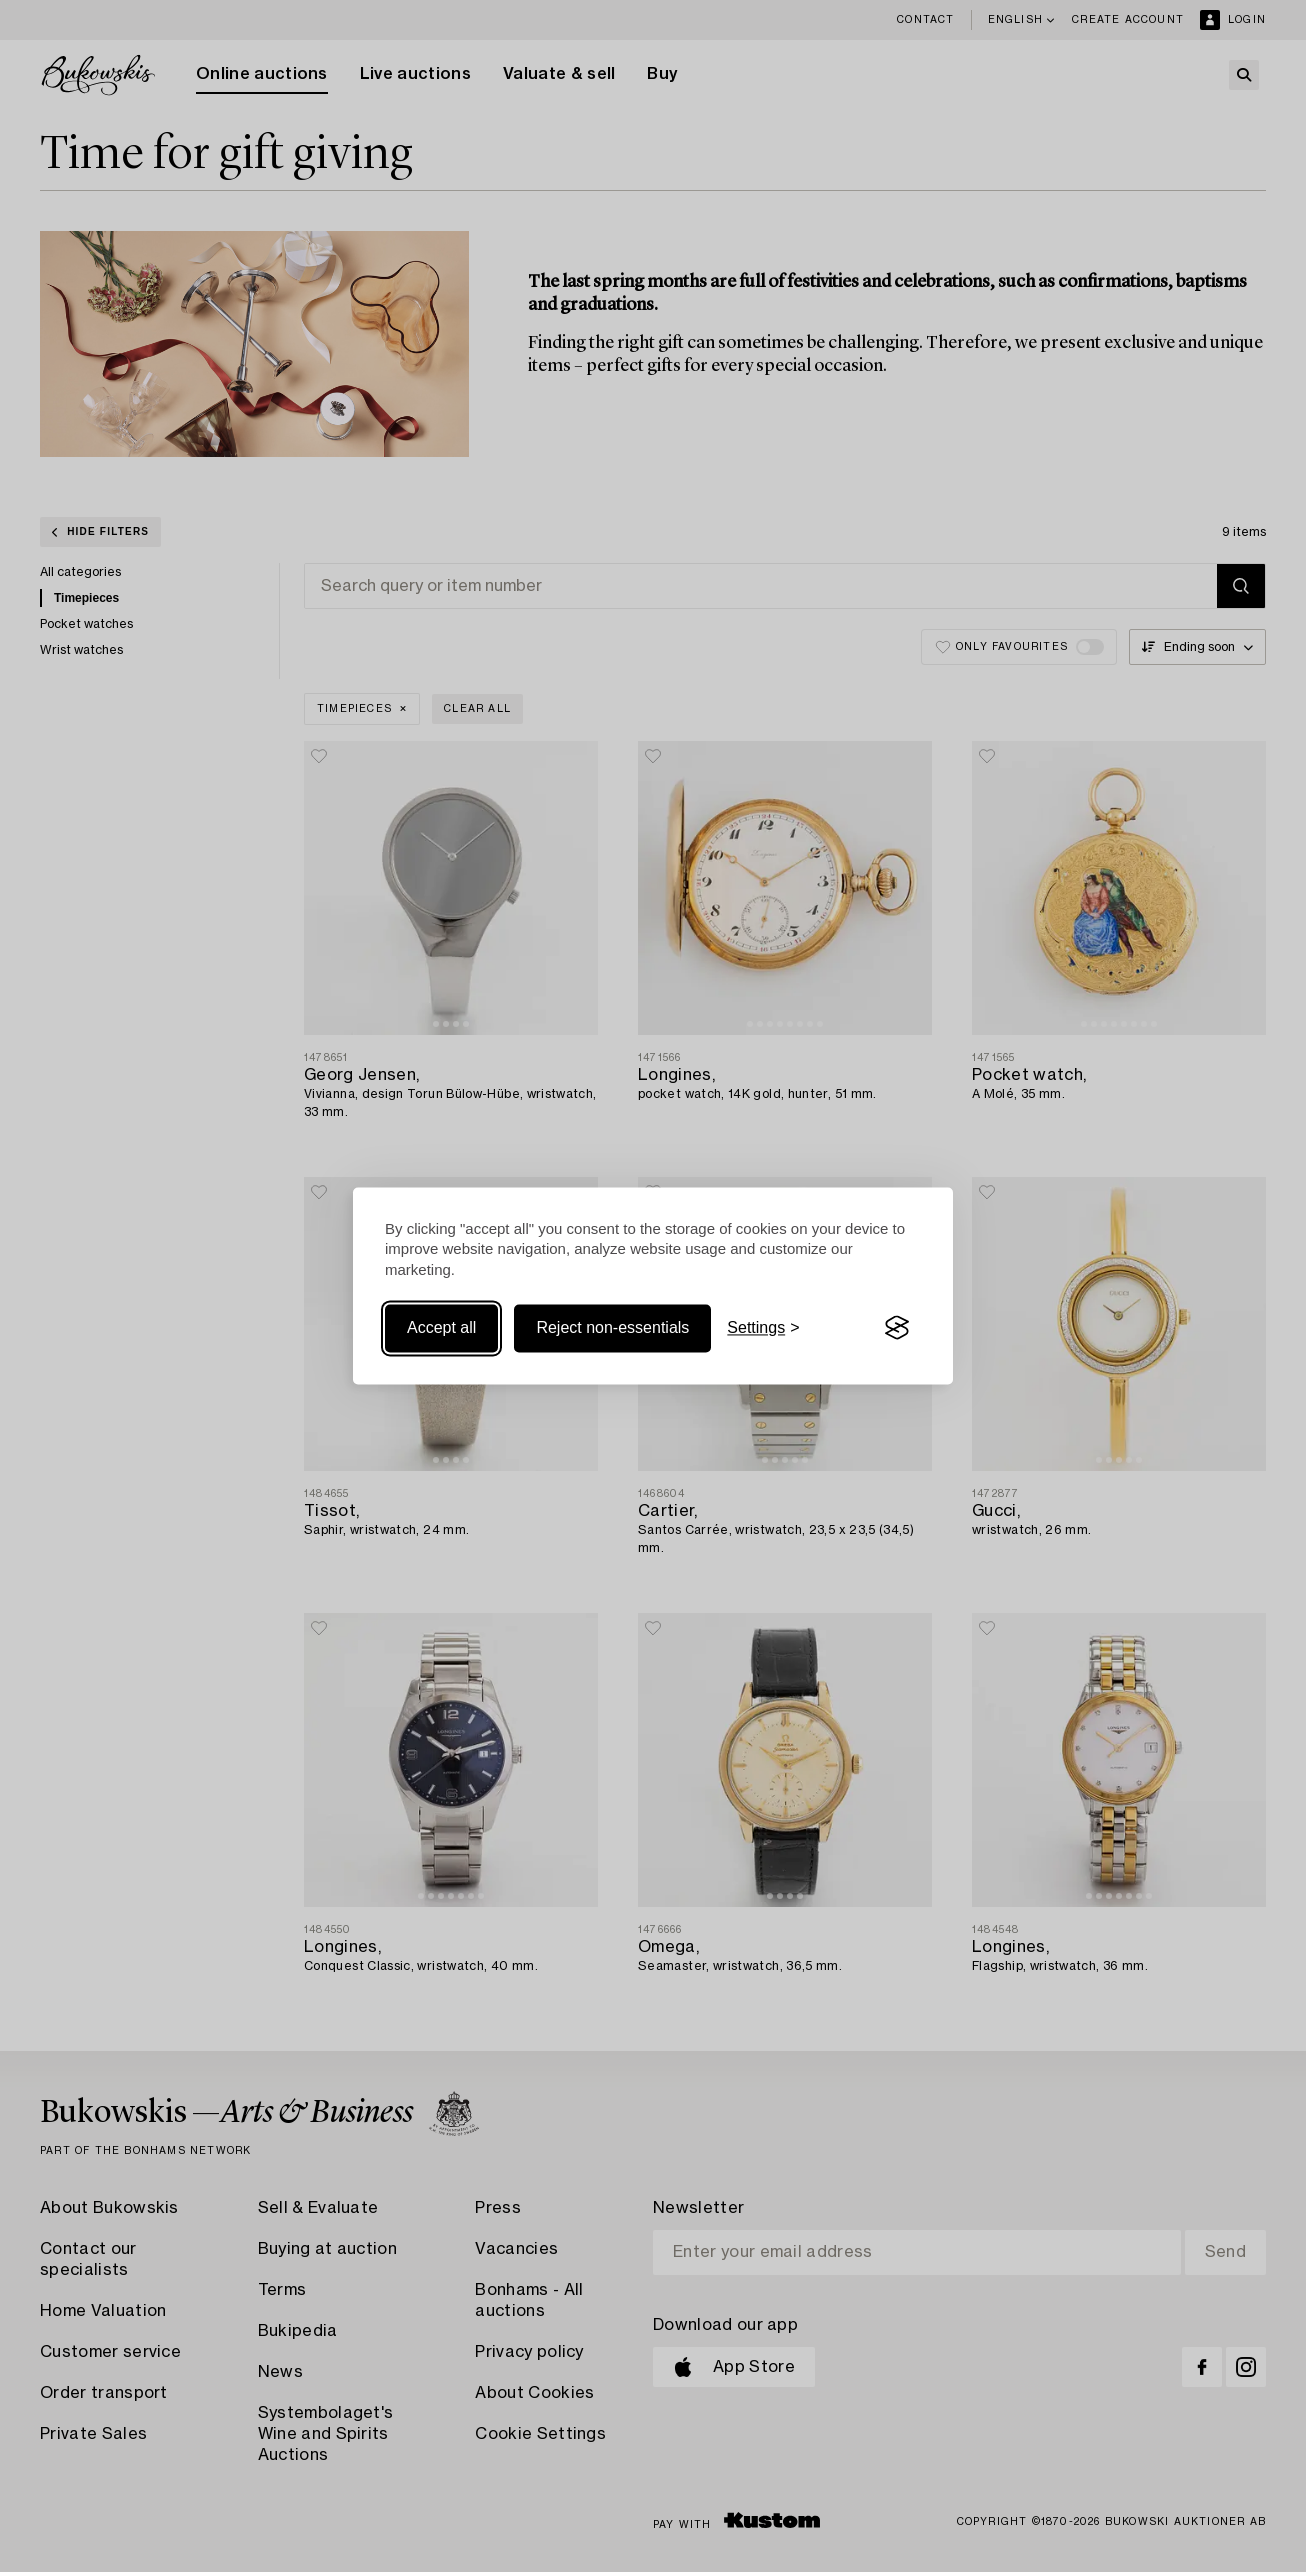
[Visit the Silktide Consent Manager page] (897, 1328)
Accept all (441, 1327)
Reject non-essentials (612, 1327)
